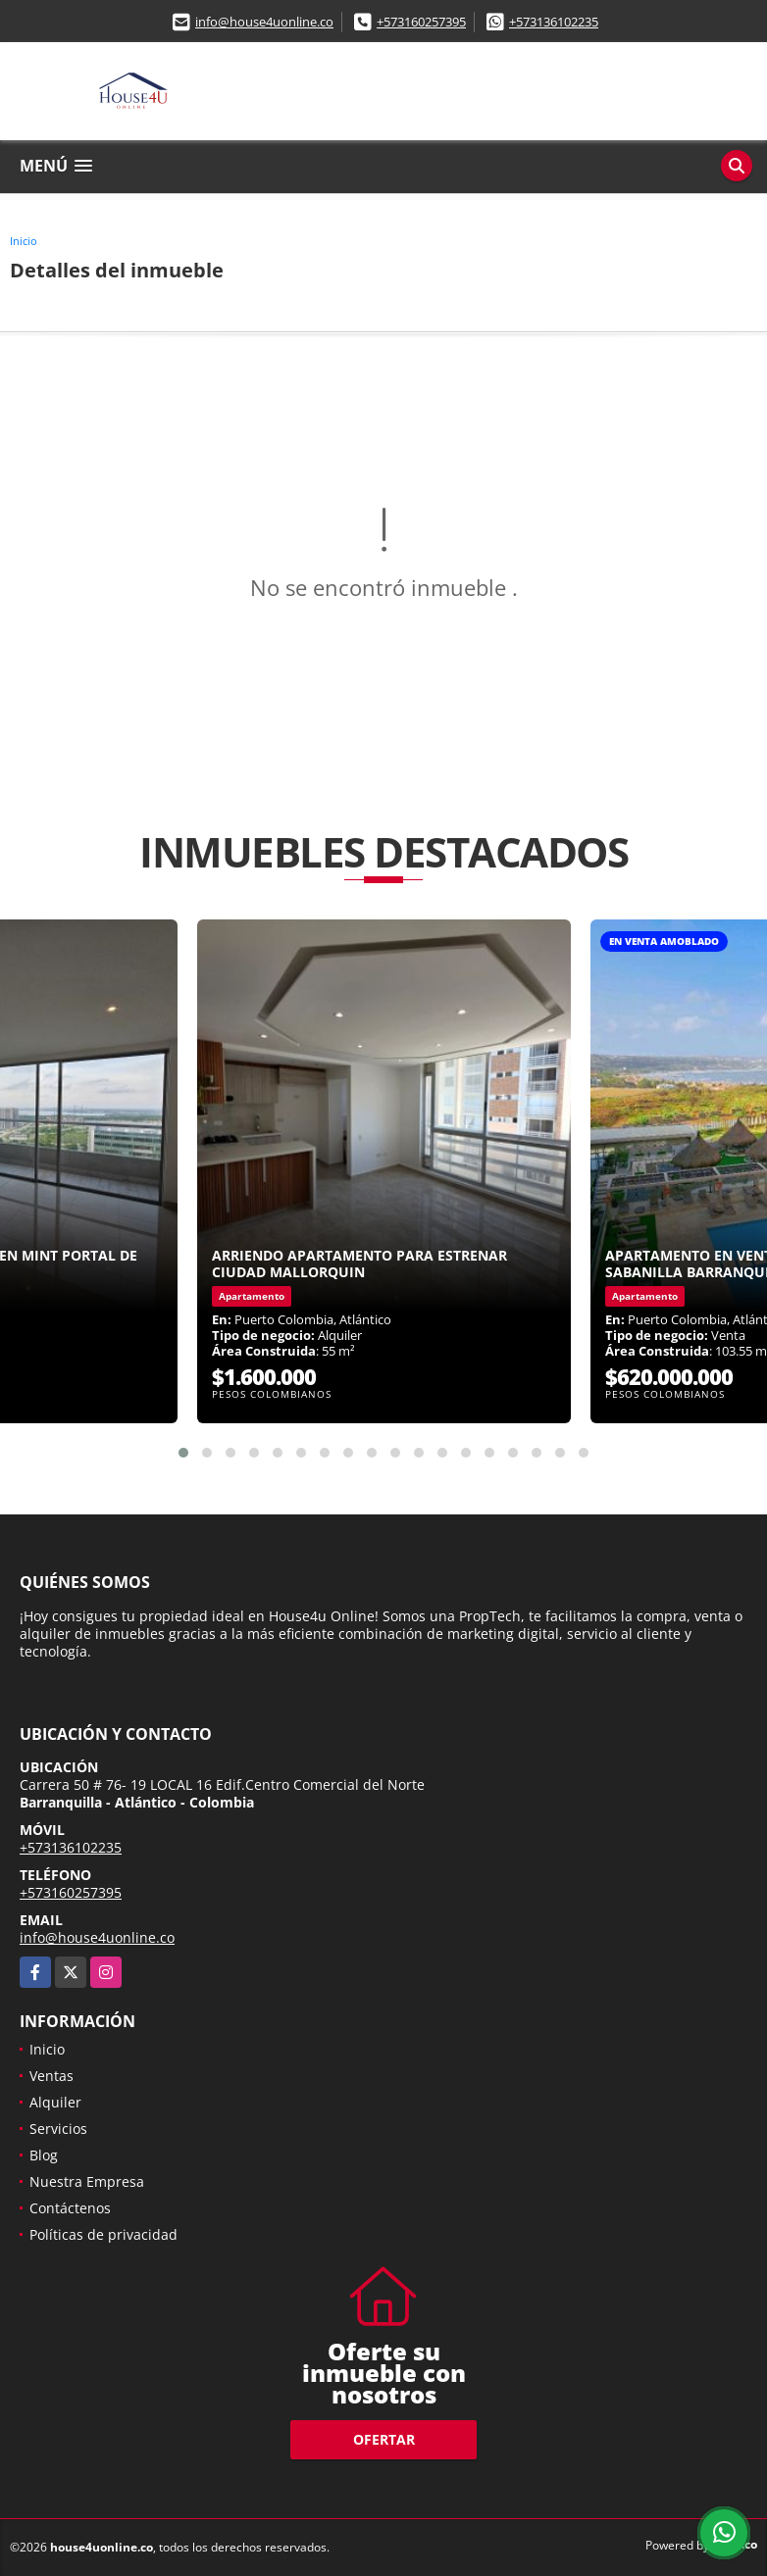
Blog (43, 2155)
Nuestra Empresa (86, 2181)
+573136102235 (553, 21)
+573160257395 (421, 21)
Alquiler (55, 2102)
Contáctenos (70, 2208)
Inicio (23, 240)
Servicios (58, 2128)
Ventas (51, 2075)
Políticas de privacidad (103, 2234)
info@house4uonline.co (264, 21)
